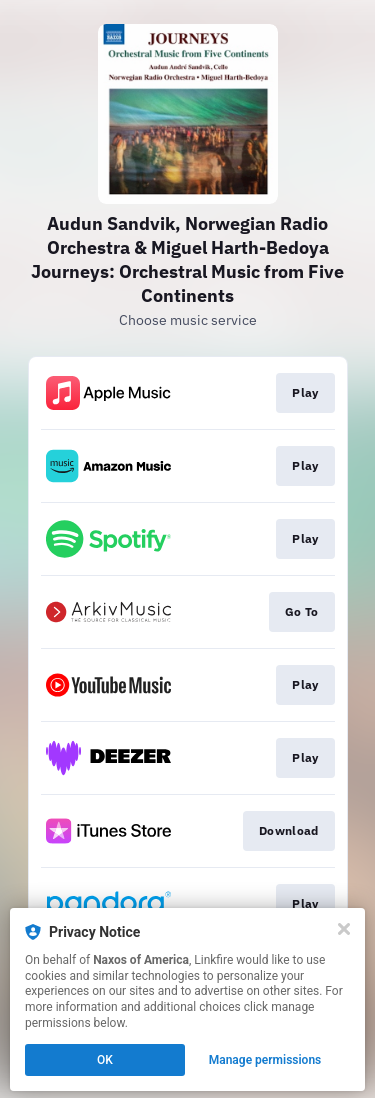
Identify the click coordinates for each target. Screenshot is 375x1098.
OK (105, 1060)
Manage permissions (265, 1060)
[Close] (344, 929)
